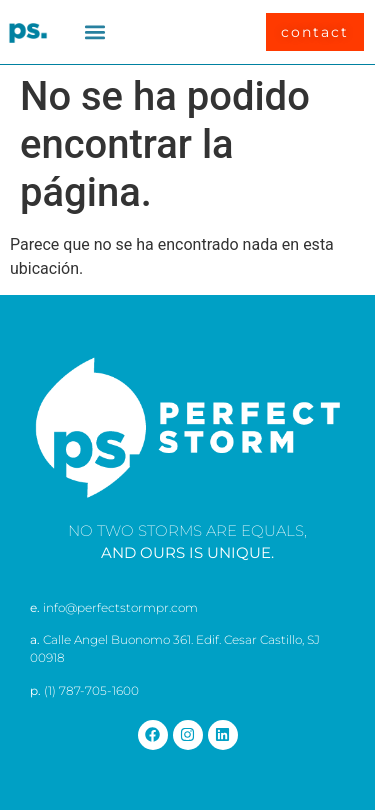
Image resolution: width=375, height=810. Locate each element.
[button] (95, 32)
